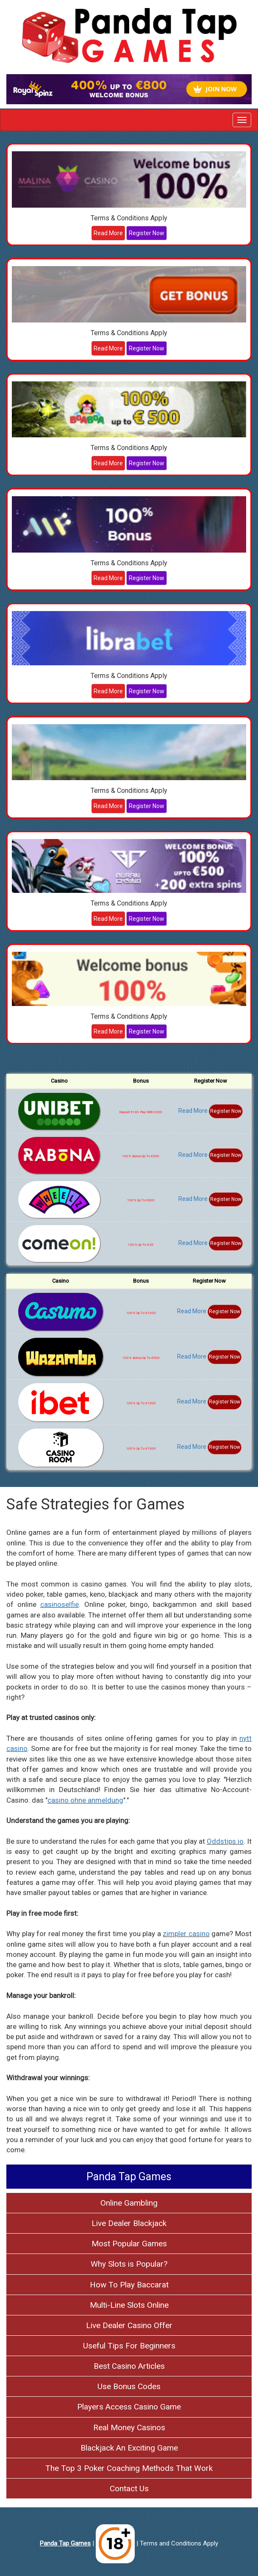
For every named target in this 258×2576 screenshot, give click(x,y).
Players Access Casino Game (129, 2407)
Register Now (146, 233)
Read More (108, 233)
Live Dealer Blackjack (129, 2223)
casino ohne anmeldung (85, 1800)
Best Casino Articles (129, 2366)
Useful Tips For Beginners (129, 2346)
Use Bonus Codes (129, 2386)
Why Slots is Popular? (129, 2264)
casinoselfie (59, 1604)
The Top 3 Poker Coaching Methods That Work (129, 2468)
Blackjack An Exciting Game (129, 2448)
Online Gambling (129, 2203)
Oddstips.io (225, 1841)
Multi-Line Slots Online (129, 2305)
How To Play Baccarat (129, 2285)
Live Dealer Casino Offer (129, 2325)
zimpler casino (186, 1933)
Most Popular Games (129, 2243)
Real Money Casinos (129, 2427)
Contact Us (129, 2488)
